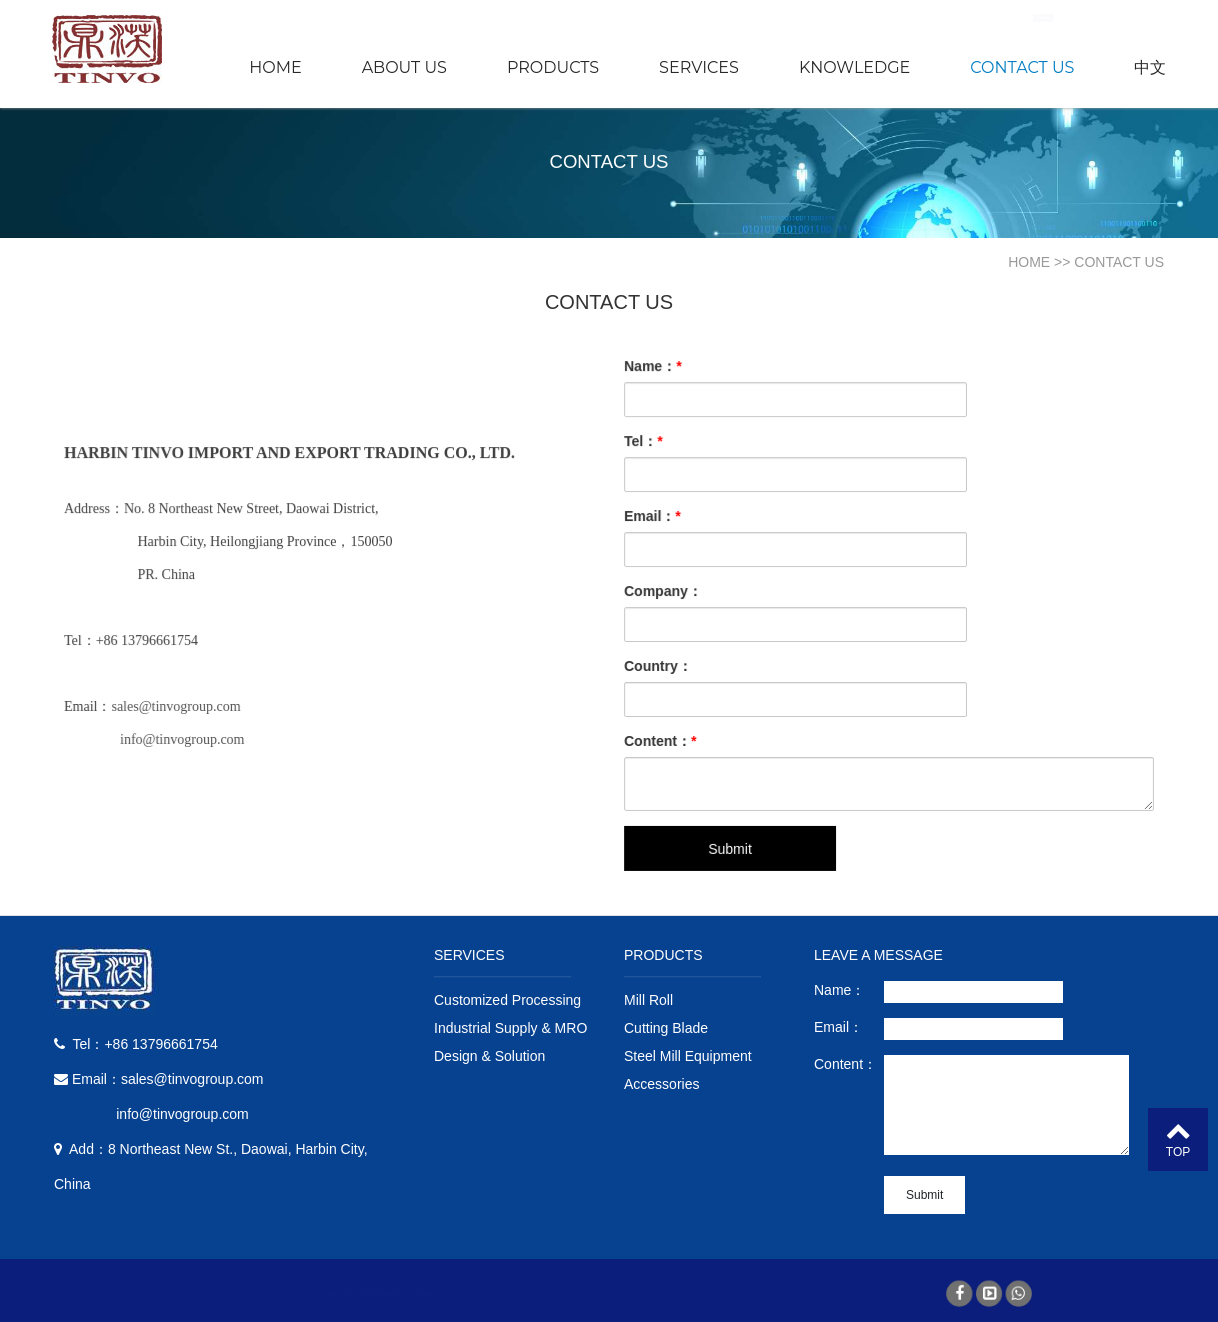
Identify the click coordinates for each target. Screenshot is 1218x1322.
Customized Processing (507, 1000)
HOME (275, 67)
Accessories (661, 1084)
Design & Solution (489, 1056)
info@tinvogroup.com (187, 737)
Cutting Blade (666, 1028)
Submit (735, 840)
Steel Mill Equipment (688, 1056)
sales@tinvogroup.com (180, 705)
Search (1132, 18)
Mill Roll (648, 1000)
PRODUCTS (553, 67)
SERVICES (699, 67)
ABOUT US (404, 67)
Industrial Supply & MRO (510, 1028)
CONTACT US (1022, 67)
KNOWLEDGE (854, 67)
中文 (1150, 67)
